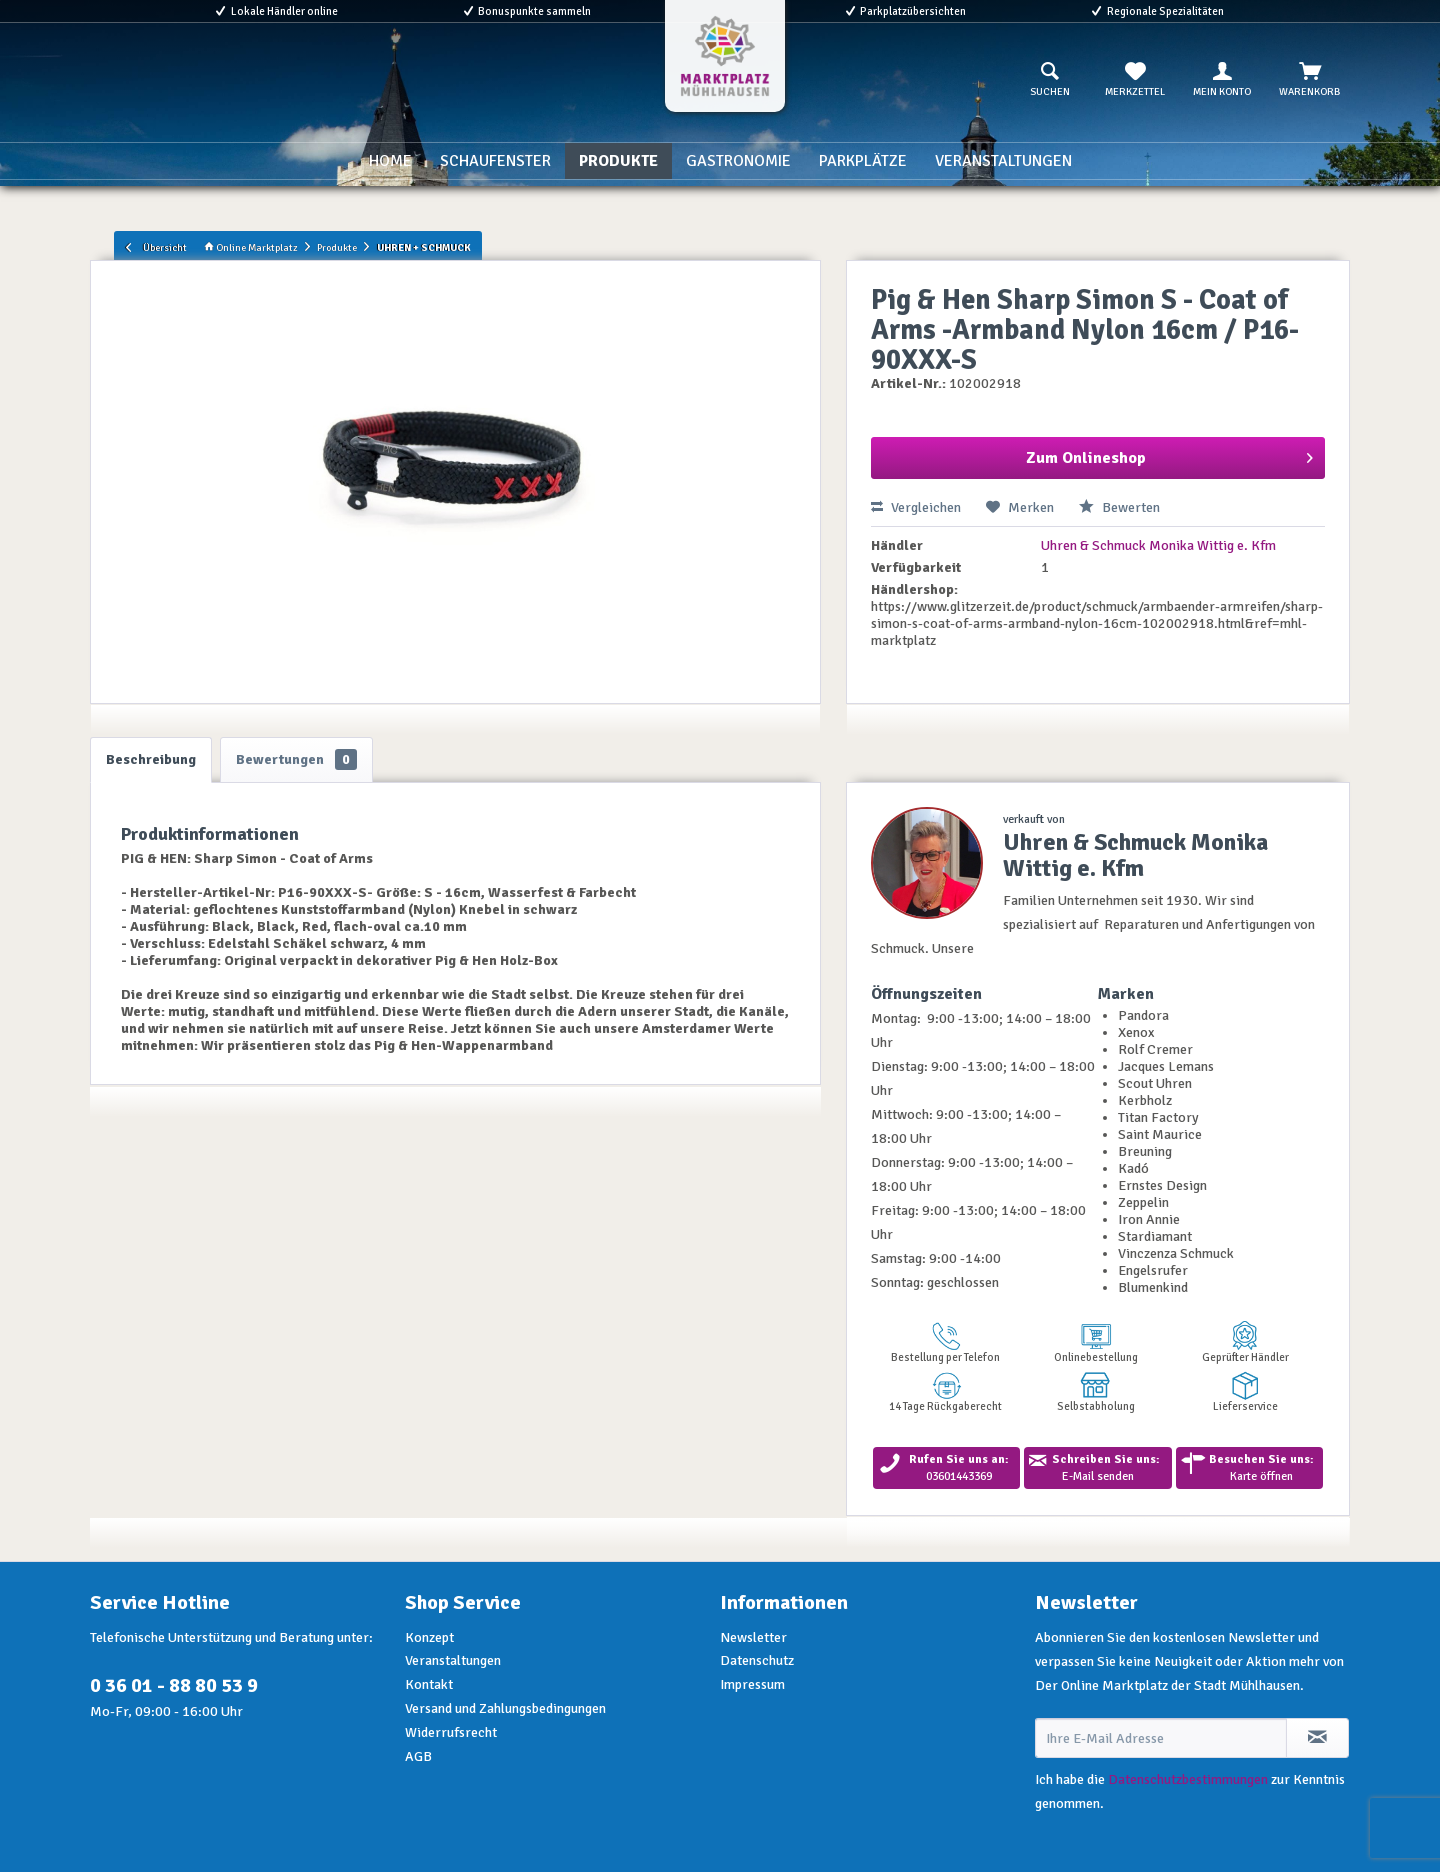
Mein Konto (1222, 80)
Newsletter (753, 1637)
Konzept (429, 1637)
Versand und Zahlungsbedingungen (505, 1708)
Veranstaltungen (453, 1660)
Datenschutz (757, 1660)
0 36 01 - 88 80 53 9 (174, 1685)
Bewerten (1119, 507)
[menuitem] (1050, 80)
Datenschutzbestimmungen (1188, 1779)
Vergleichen (916, 507)
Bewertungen (296, 759)
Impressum (752, 1684)
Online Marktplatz (251, 247)
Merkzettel (1135, 80)
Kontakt (429, 1684)
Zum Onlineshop (1169, 455)
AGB (418, 1756)
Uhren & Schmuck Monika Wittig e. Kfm (1158, 545)
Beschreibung (151, 759)
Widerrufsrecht (451, 1732)
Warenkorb (1309, 80)
